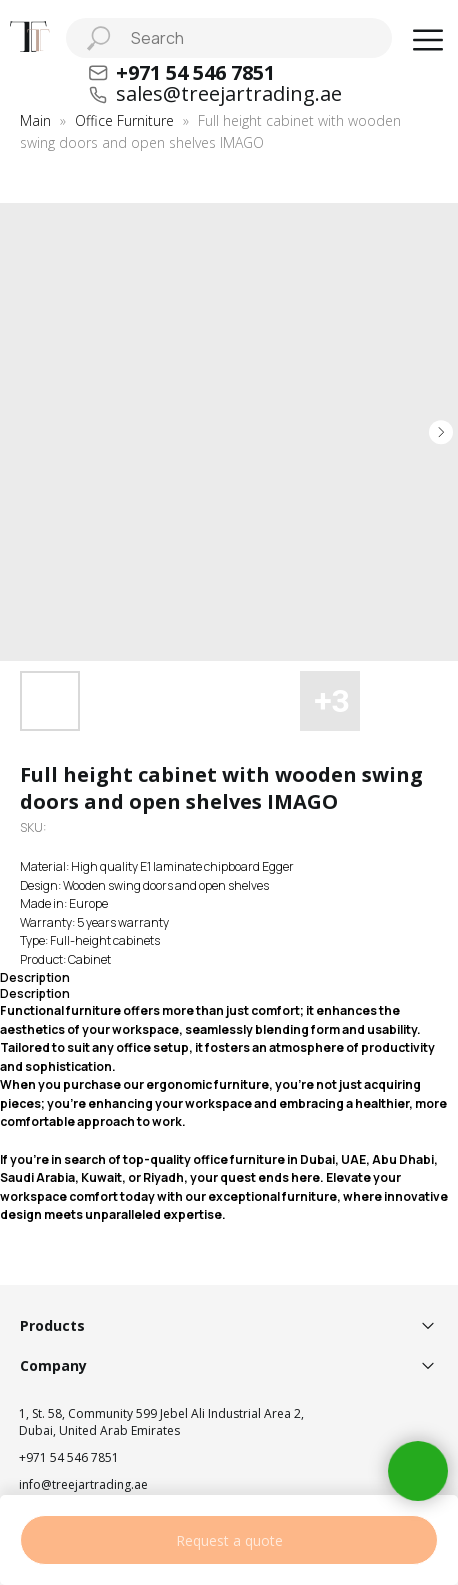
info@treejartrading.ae (83, 1484)
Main (35, 120)
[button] (428, 40)
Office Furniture (124, 120)
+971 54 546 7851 (69, 1457)
